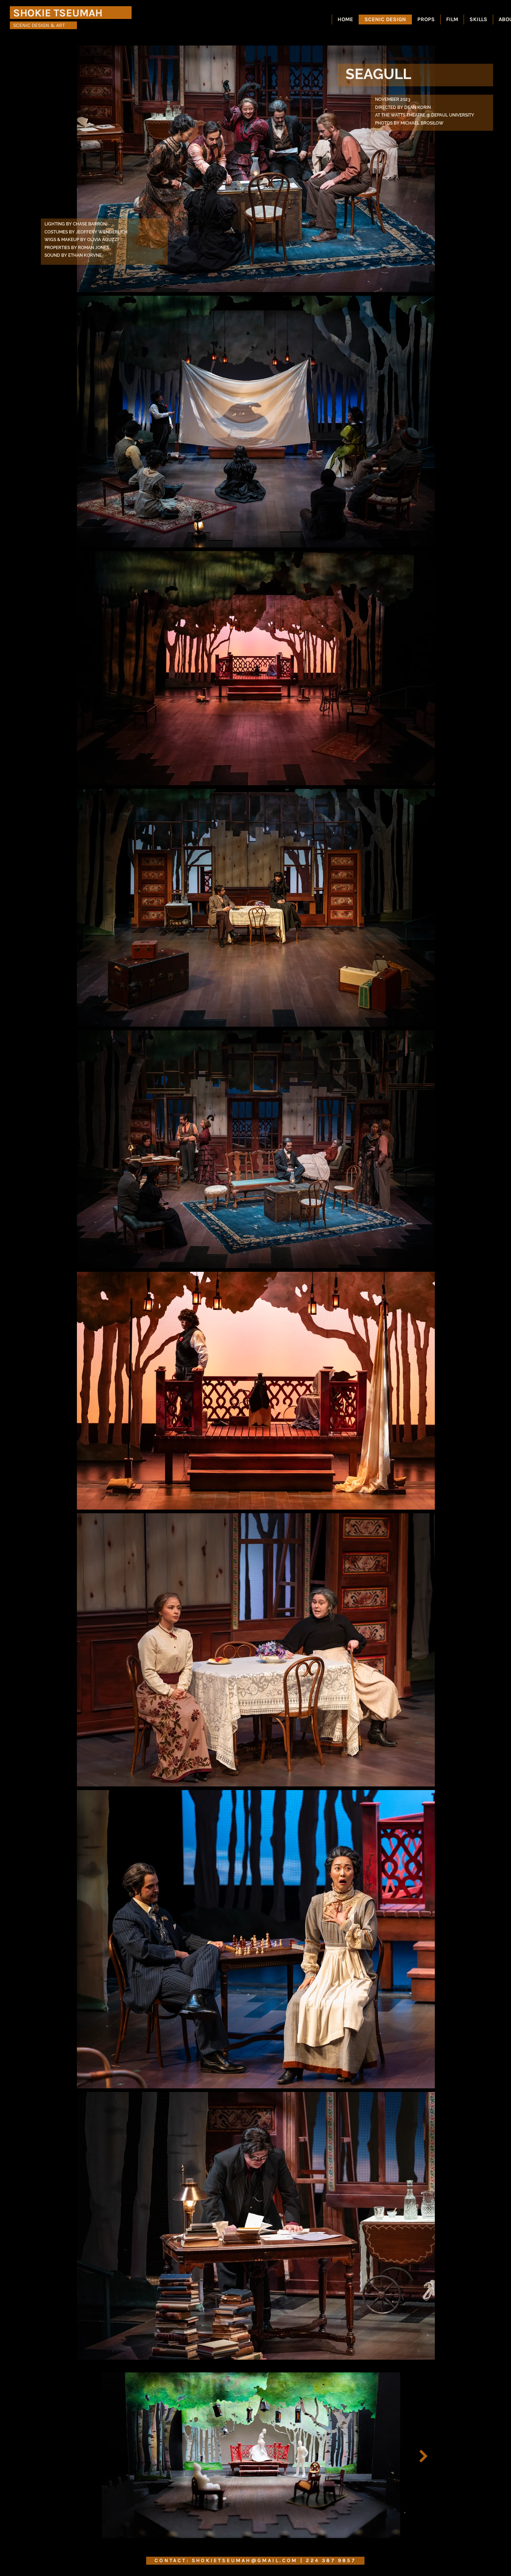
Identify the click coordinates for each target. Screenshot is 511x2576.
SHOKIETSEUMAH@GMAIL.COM (245, 2560)
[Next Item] (423, 2456)
